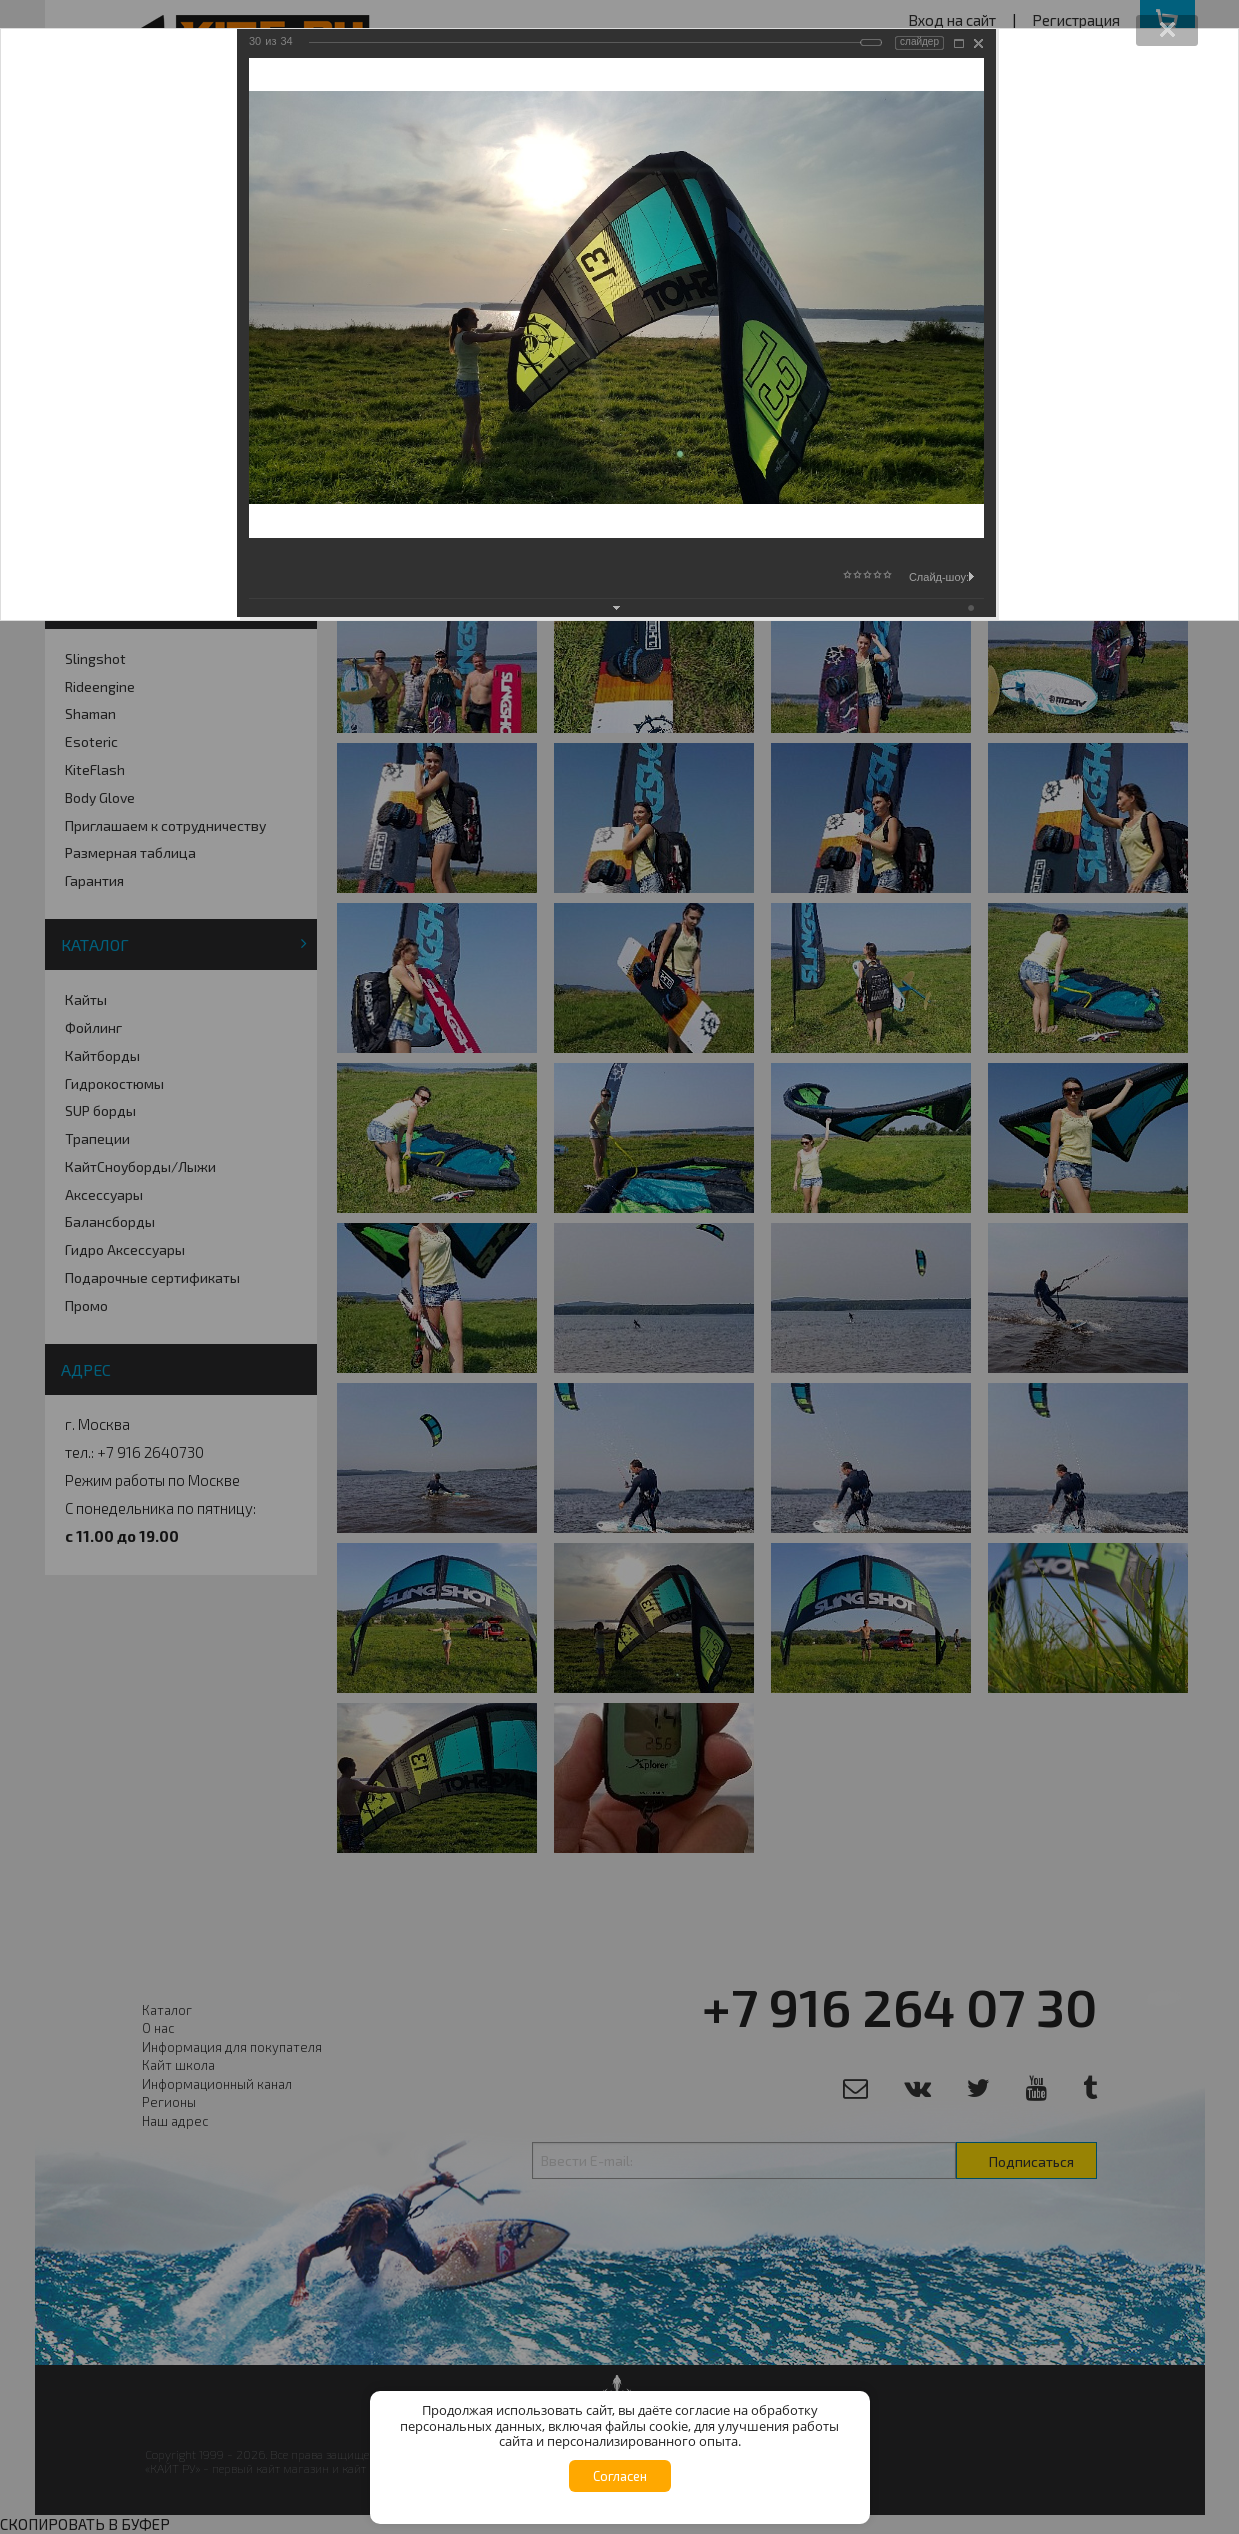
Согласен (620, 2476)
